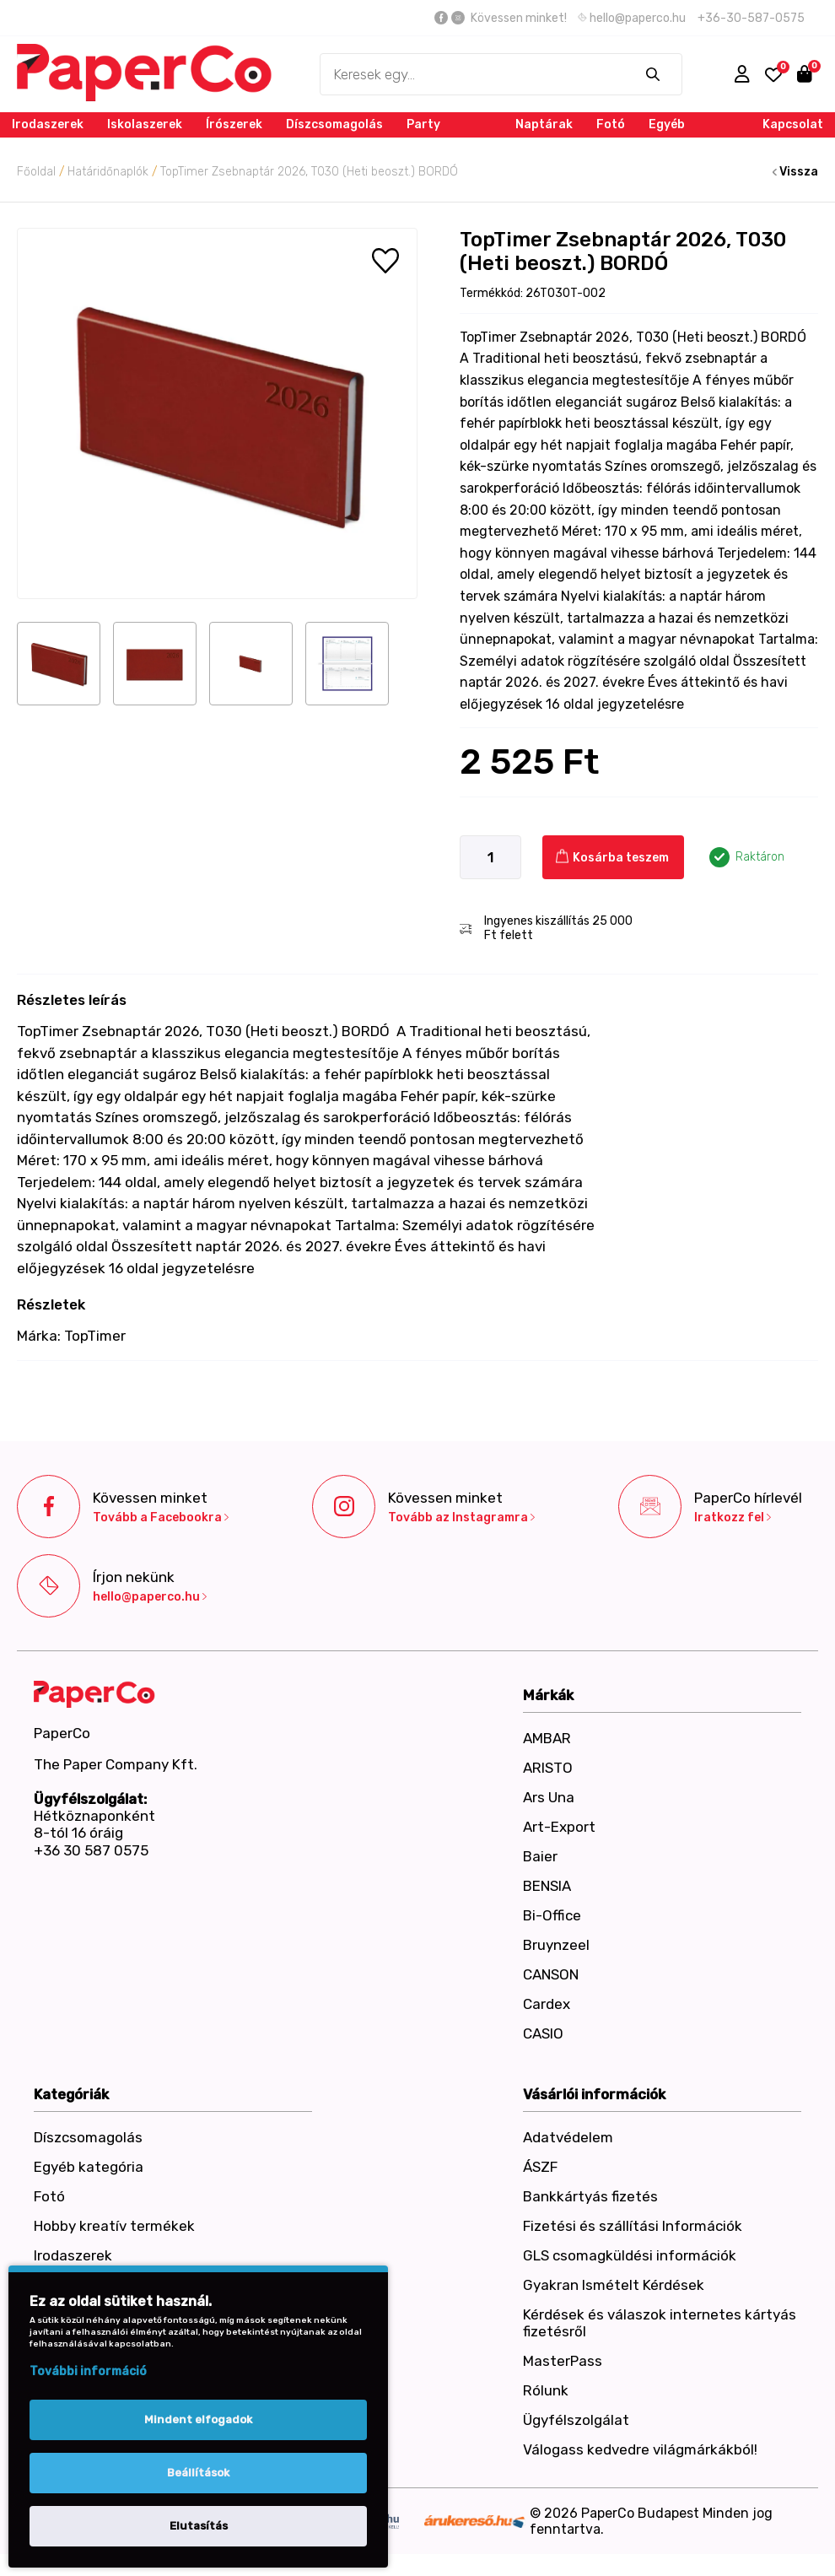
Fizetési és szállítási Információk (632, 2225)
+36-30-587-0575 (751, 18)
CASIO (543, 2033)
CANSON (551, 1974)
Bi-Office (552, 1915)
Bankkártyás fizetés (590, 2196)
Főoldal (36, 172)
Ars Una (548, 1797)
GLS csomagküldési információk (629, 2255)
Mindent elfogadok (198, 2419)
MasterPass (562, 2360)
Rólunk (545, 2390)
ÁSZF (540, 2166)
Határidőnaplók (107, 172)
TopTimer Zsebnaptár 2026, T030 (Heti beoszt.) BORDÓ (309, 172)
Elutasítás (199, 2525)
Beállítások (198, 2472)
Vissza (795, 172)
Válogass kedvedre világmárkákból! (640, 2449)
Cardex (546, 2003)
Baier (540, 1856)
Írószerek (234, 124)
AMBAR (547, 1738)
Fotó (610, 124)
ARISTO (548, 1767)
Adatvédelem (568, 2137)
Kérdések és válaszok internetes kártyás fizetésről (659, 2323)
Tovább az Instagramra (461, 1518)
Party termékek (434, 137)
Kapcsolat (792, 124)
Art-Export (559, 1826)
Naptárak (544, 124)
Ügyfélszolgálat (576, 2419)
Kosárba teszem (612, 857)
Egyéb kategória (678, 137)
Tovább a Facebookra (161, 1518)
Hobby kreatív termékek (114, 2225)
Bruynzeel (556, 1944)
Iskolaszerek (144, 124)
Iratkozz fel (732, 1518)
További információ (88, 2371)
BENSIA (547, 1885)
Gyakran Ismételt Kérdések (613, 2284)
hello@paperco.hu (632, 18)
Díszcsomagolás (334, 124)
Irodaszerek (48, 124)
